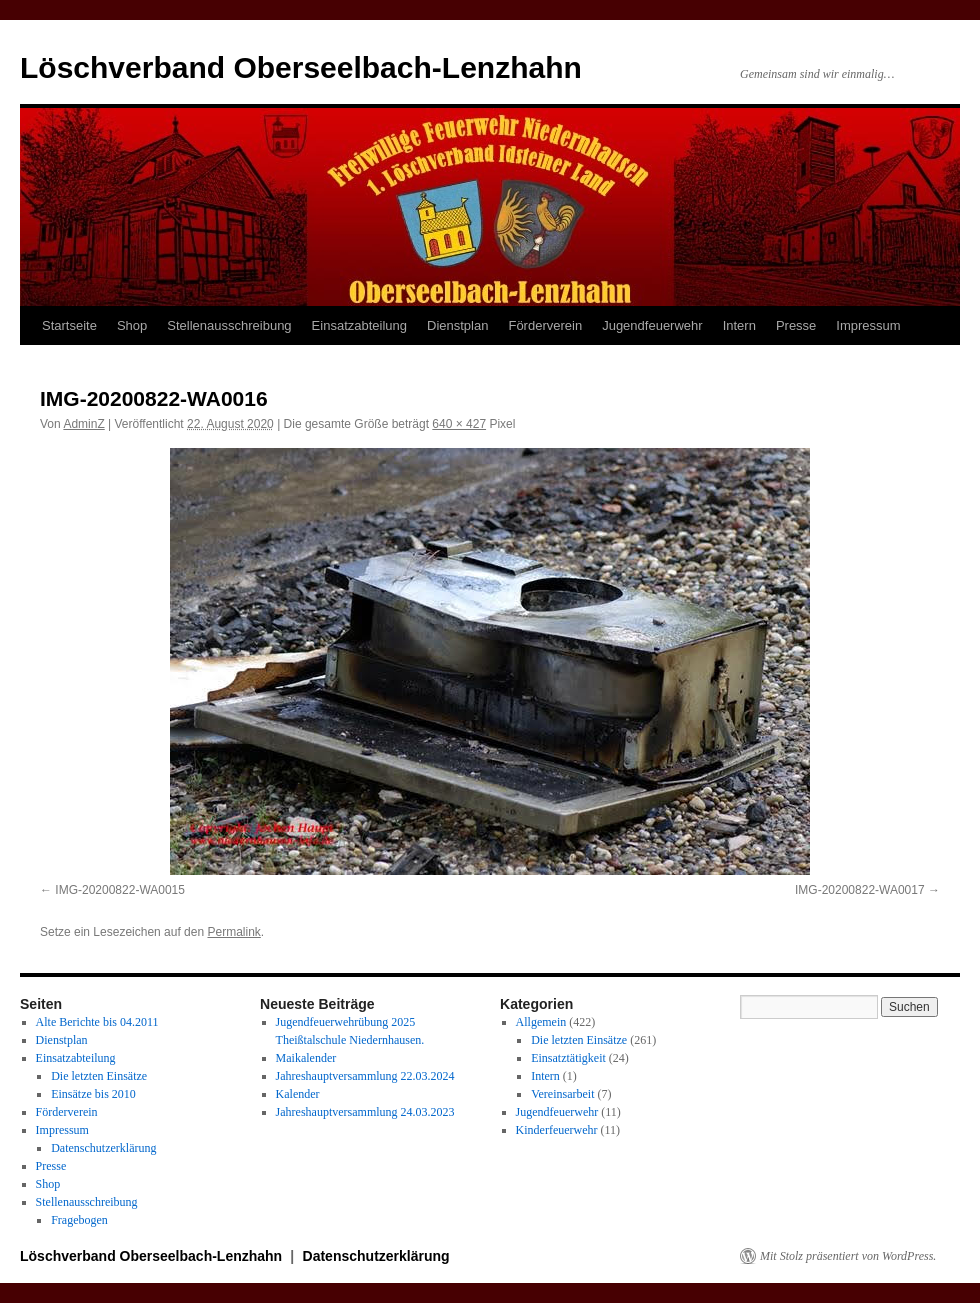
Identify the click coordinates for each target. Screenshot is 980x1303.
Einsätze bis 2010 (93, 1094)
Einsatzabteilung (359, 325)
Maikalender (306, 1058)
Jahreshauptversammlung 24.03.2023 (365, 1112)
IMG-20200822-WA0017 (860, 890)
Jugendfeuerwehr (652, 325)
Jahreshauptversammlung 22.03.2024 (365, 1076)
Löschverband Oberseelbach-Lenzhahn (301, 67)
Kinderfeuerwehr (557, 1130)
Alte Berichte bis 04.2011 (97, 1022)
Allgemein (541, 1022)
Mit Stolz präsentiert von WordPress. (848, 1256)
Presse (796, 325)
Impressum (868, 325)
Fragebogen (79, 1220)
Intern (739, 325)
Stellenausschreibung (229, 325)
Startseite (69, 325)
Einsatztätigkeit (568, 1058)
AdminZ (83, 424)
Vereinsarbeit (562, 1094)
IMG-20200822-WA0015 (120, 890)
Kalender (298, 1094)
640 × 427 (459, 424)
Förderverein (545, 325)
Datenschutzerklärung (103, 1148)
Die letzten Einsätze (99, 1076)
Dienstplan (457, 325)
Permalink (233, 932)
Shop (132, 325)
